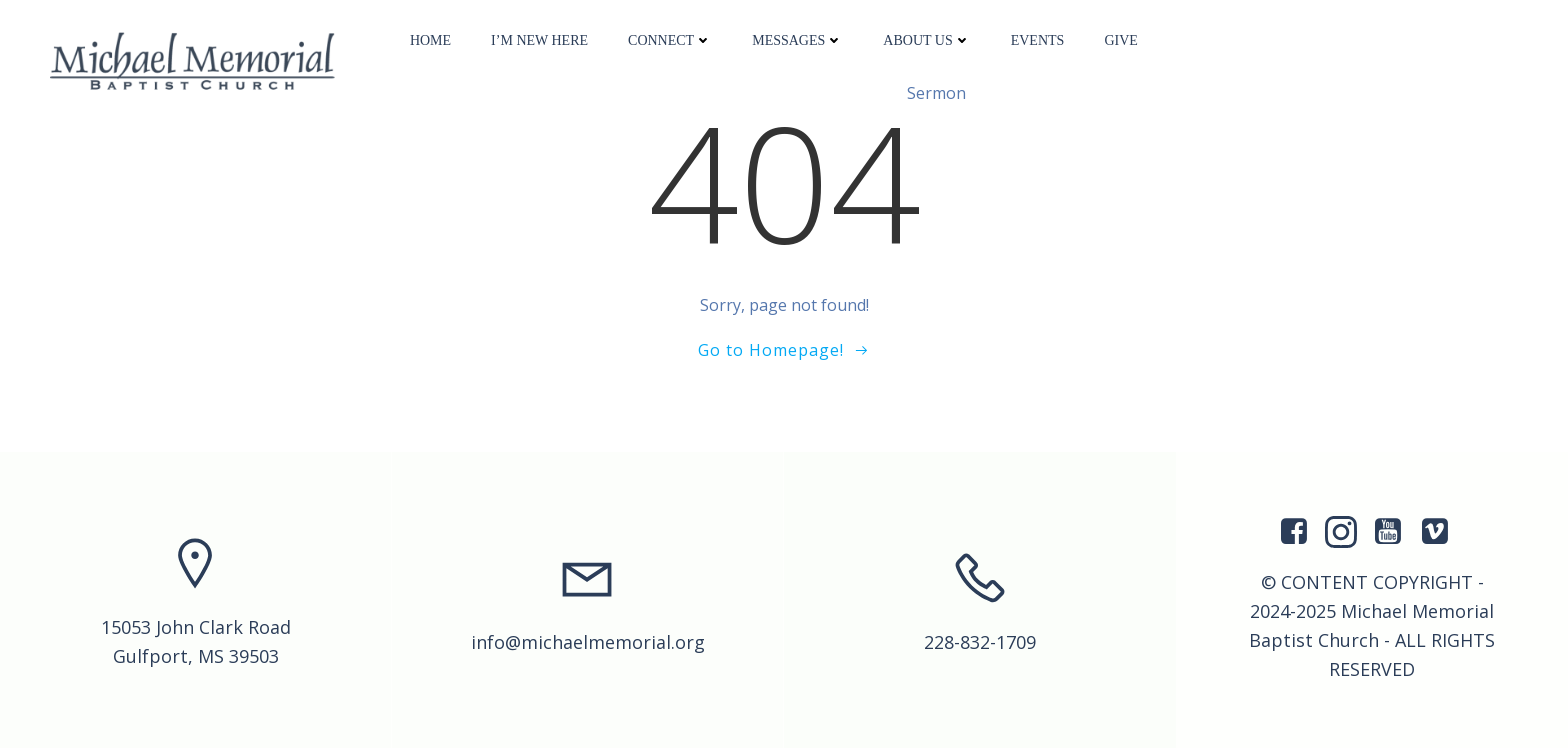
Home (430, 40)
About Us (926, 40)
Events (1038, 40)
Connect (670, 40)
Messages (797, 40)
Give (1120, 40)
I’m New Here (539, 40)
